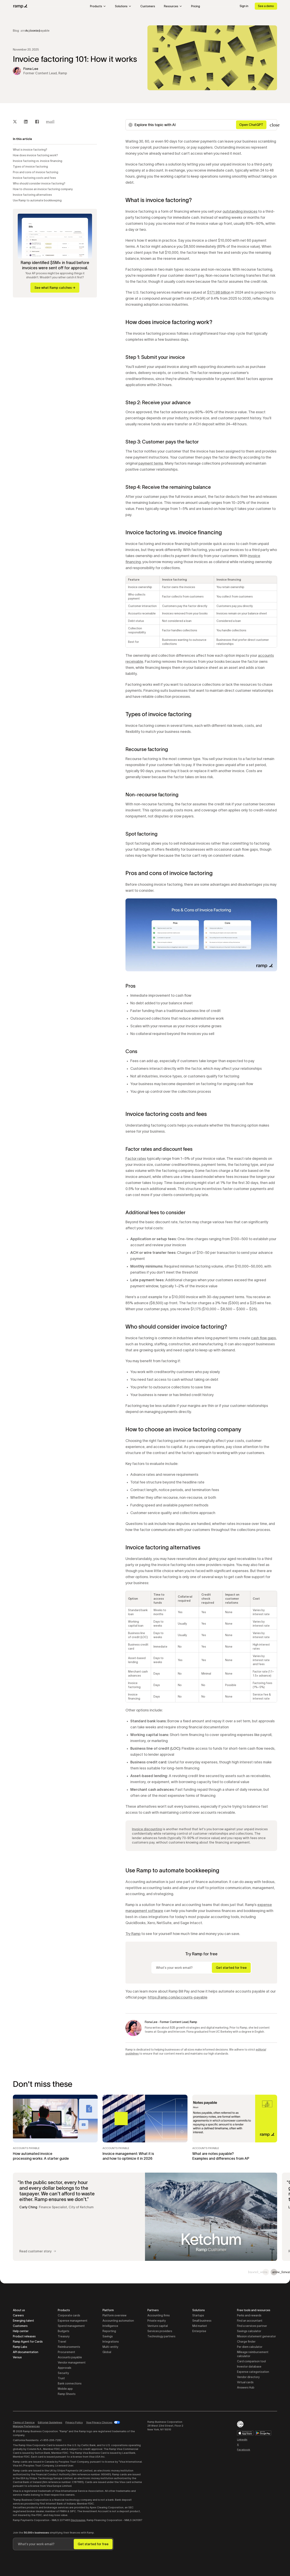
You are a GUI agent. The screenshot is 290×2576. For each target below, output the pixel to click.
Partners (153, 2310)
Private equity (156, 2320)
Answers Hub (245, 2387)
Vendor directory (248, 2377)
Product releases (24, 2336)
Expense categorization (253, 2371)
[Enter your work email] (181, 1968)
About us (19, 2310)
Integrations (111, 2341)
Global (107, 2352)
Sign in (244, 6)
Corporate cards (69, 2315)
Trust (61, 2378)
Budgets (63, 2331)
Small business (201, 2320)
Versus (17, 2357)
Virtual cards (245, 2382)
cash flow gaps (263, 1338)
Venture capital (157, 2325)
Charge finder (246, 2341)
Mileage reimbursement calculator (252, 2354)
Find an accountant (249, 2320)
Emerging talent (23, 2321)
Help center (21, 2331)
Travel (62, 2341)
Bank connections (70, 2383)
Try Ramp (133, 1934)
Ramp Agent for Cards (28, 2342)
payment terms (150, 463)
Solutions (123, 6)
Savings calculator (249, 2331)
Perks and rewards (249, 2315)
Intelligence (110, 2325)
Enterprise (199, 2331)
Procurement (66, 2352)
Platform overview (114, 2315)
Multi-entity (110, 2346)
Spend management (71, 2325)
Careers (18, 2315)
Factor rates (135, 1159)
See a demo (266, 6)
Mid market (199, 2325)
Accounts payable (37, 30)
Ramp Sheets (67, 2394)
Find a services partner (252, 2325)
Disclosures (78, 2520)
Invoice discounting (147, 1829)
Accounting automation (118, 2320)
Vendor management (72, 2362)
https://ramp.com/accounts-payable (177, 1997)
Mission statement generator (256, 2336)
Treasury (63, 2336)
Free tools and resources (253, 2310)
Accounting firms (158, 2315)
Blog (16, 30)
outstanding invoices (240, 211)
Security (63, 2373)
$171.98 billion (218, 292)
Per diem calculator (249, 2346)
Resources (173, 6)
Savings (108, 2336)
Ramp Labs (20, 2347)
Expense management (72, 2320)
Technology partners (161, 2336)
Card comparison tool (251, 2361)
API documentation (25, 2352)
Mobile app (65, 2388)
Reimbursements (69, 2346)
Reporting (109, 2331)
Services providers (159, 2331)
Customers (147, 6)
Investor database (249, 2366)
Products (98, 6)
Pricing (195, 6)
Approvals (64, 2367)
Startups (198, 2315)
